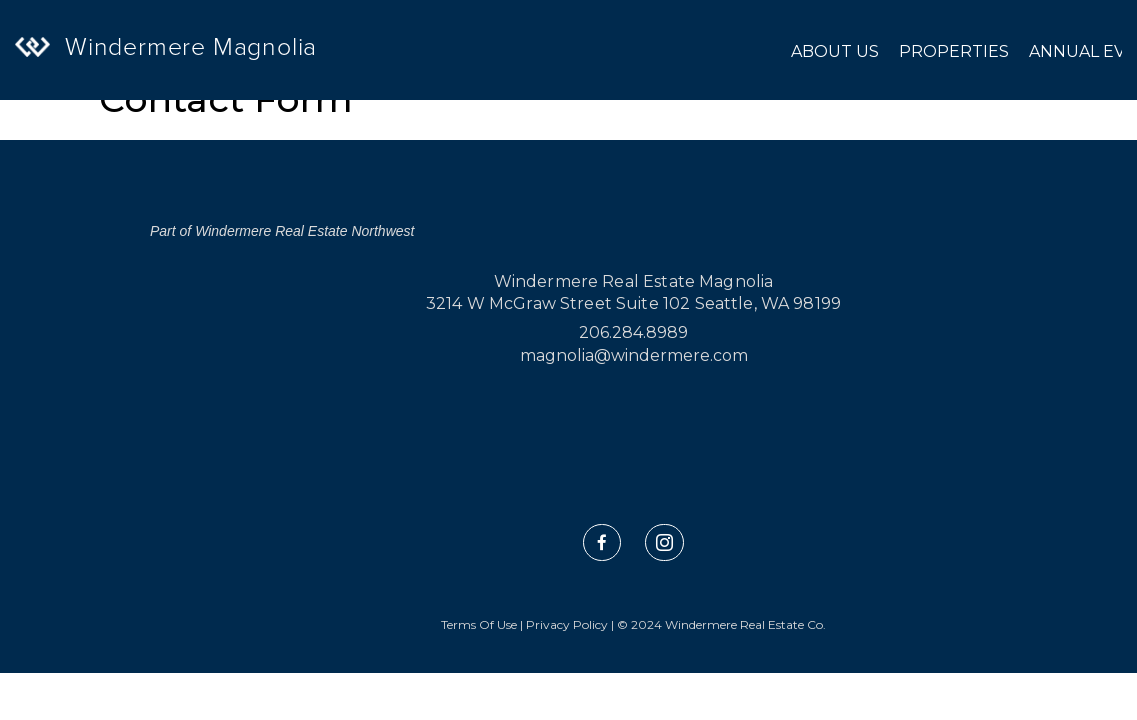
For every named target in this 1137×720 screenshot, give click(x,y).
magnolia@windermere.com (634, 355)
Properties (954, 51)
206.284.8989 (633, 332)
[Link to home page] (55, 68)
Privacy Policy (567, 624)
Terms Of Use (479, 624)
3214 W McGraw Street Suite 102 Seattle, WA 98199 (633, 303)
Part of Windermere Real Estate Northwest (282, 231)
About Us (835, 51)
